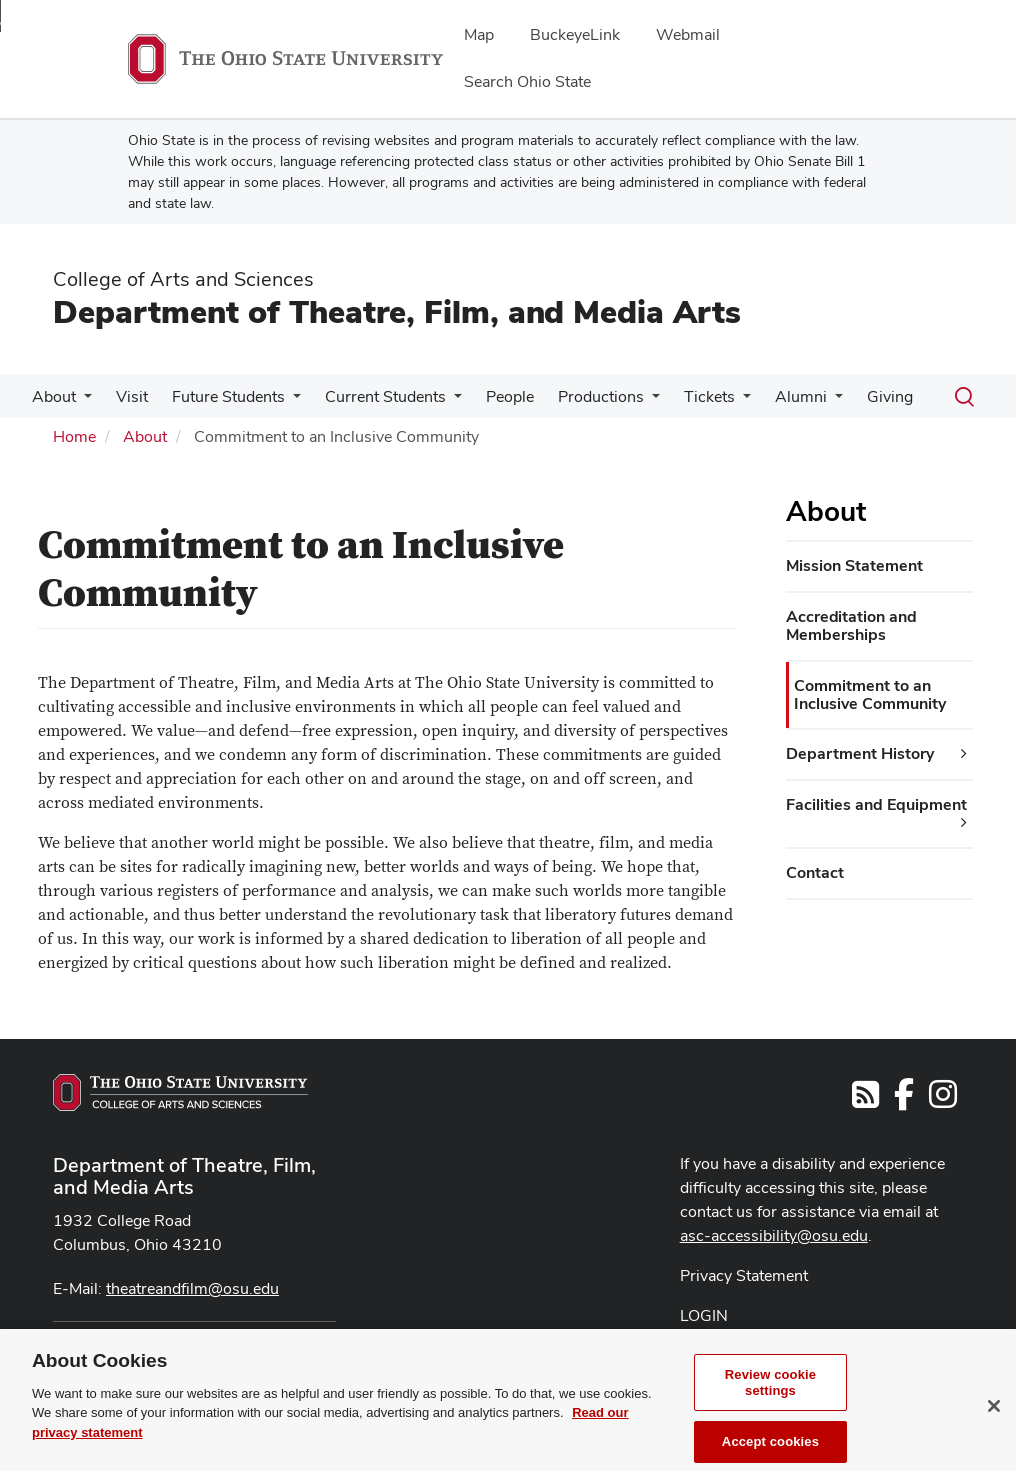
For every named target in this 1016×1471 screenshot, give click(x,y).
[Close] (994, 1431)
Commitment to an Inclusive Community (870, 694)
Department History (860, 753)
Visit (132, 396)
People (510, 396)
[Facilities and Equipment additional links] (964, 823)
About (54, 396)
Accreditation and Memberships (851, 625)
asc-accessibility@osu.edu (774, 1235)
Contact (815, 872)
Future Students (228, 396)
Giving (890, 396)
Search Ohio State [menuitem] (527, 81)
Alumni (801, 396)
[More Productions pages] (652, 402)
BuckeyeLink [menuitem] (575, 34)
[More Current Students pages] (454, 402)
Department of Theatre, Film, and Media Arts (397, 311)
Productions (601, 396)
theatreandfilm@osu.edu (192, 1288)
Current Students (385, 396)
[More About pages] (84, 402)
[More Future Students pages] (293, 402)
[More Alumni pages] (835, 402)
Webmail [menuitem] (688, 34)
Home (74, 436)
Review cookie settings (770, 1407)
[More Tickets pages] (743, 402)
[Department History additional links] (964, 754)
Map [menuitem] (479, 34)
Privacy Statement (744, 1275)
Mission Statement (854, 565)
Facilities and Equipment (876, 804)
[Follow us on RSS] (865, 1100)
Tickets (709, 396)
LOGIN (704, 1315)
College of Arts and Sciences (183, 279)
